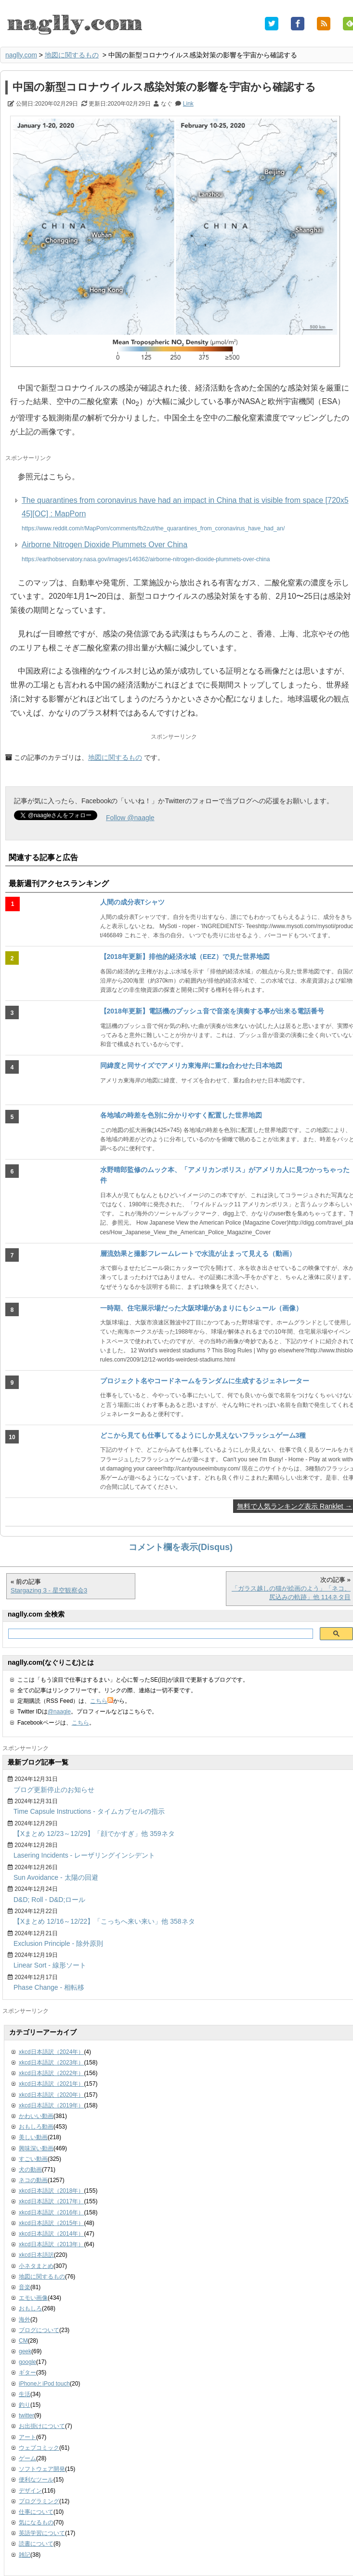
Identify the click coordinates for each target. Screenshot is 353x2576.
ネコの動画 (33, 2180)
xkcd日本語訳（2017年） (51, 2201)
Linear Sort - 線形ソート (49, 1965)
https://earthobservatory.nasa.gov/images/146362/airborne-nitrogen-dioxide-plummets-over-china (146, 559)
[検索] (160, 1634)
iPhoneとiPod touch (44, 2383)
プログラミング (39, 2501)
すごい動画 (33, 2159)
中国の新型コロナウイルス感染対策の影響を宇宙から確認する (164, 87)
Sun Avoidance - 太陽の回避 (55, 1877)
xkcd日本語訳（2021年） (51, 2083)
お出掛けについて (42, 2426)
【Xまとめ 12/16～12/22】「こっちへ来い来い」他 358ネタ (104, 1921)
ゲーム (27, 2458)
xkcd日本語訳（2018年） (51, 2190)
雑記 (24, 2554)
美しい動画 (33, 2137)
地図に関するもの (72, 55)
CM (23, 2340)
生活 (24, 2394)
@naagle (59, 1711)
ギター (27, 2372)
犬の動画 (30, 2169)
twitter (26, 2415)
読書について (36, 2543)
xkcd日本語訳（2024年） (51, 2052)
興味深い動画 (36, 2148)
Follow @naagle (130, 818)
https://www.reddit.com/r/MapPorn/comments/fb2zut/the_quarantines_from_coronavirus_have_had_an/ (153, 528)
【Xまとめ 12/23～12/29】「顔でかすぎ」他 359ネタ (94, 1833)
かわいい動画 (36, 2116)
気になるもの (36, 2522)
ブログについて (39, 2330)
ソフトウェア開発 (42, 2469)
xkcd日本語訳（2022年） (51, 2073)
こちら (101, 1701)
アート (27, 2437)
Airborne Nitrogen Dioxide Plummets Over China (104, 544)
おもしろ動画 (36, 2126)
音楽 (24, 2287)
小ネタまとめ (36, 2266)
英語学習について (42, 2533)
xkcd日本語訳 (36, 2255)
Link (188, 103)
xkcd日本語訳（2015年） (51, 2223)
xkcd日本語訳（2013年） (51, 2244)
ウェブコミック (39, 2447)
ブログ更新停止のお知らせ (53, 1790)
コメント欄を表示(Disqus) (181, 1547)
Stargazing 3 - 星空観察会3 (49, 1590)
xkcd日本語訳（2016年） (51, 2212)
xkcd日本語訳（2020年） (51, 2094)
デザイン (30, 2490)
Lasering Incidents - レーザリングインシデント (84, 1855)
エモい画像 (33, 2297)
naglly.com (21, 55)
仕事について (36, 2512)
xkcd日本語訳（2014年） (51, 2233)
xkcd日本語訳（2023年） (51, 2062)
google (27, 2362)
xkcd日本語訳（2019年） (51, 2105)
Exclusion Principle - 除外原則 (58, 1943)
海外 (24, 2319)
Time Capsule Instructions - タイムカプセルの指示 (89, 1811)
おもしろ (30, 2308)
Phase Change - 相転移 (48, 1987)
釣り (24, 2404)
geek (25, 2351)
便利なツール (36, 2479)
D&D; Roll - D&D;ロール (49, 1899)
